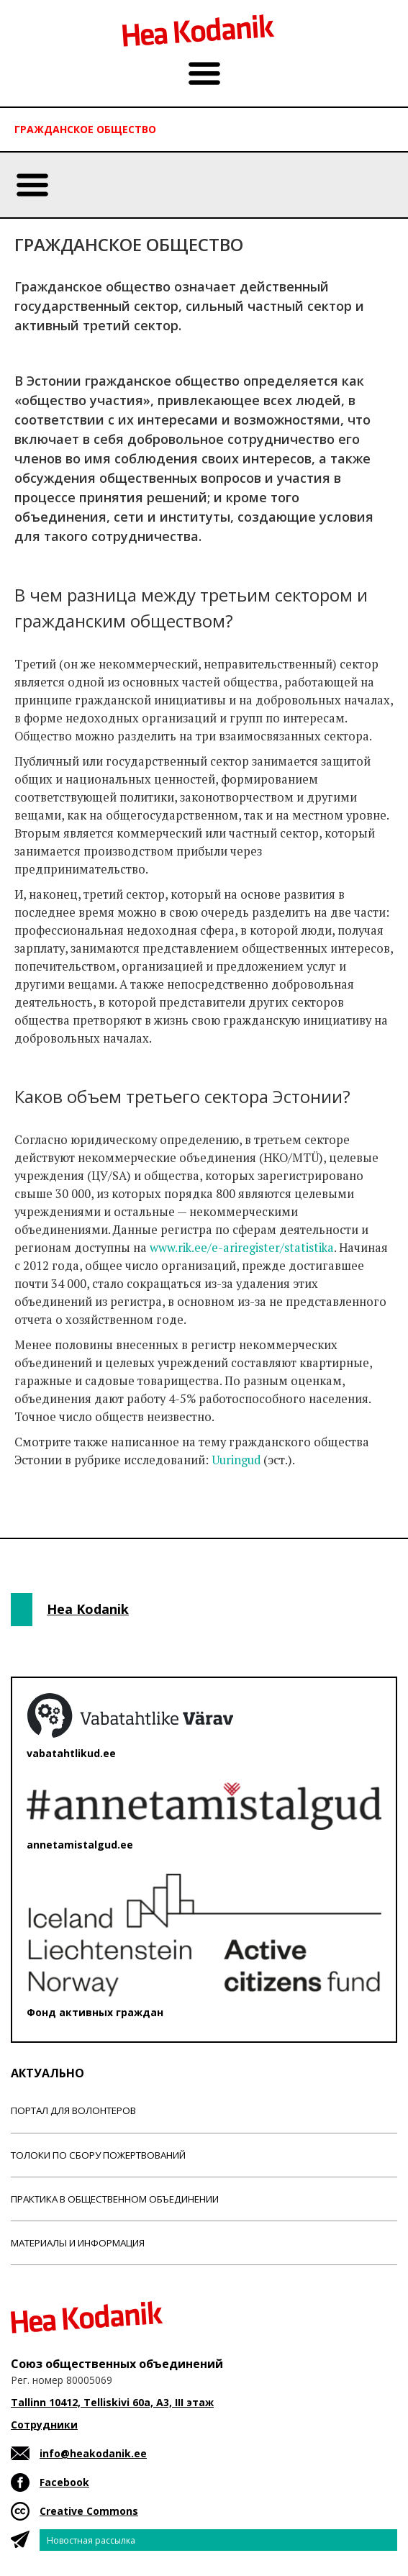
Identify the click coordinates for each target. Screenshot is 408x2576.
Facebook (64, 2482)
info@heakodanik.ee (93, 2453)
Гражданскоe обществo (85, 129)
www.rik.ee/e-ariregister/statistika (242, 1248)
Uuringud (236, 1460)
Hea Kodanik (88, 1609)
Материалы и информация (78, 2242)
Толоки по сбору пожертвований (98, 2155)
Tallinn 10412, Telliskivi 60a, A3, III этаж (112, 2402)
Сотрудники (44, 2424)
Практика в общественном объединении (115, 2198)
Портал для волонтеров (73, 2110)
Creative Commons (89, 2511)
